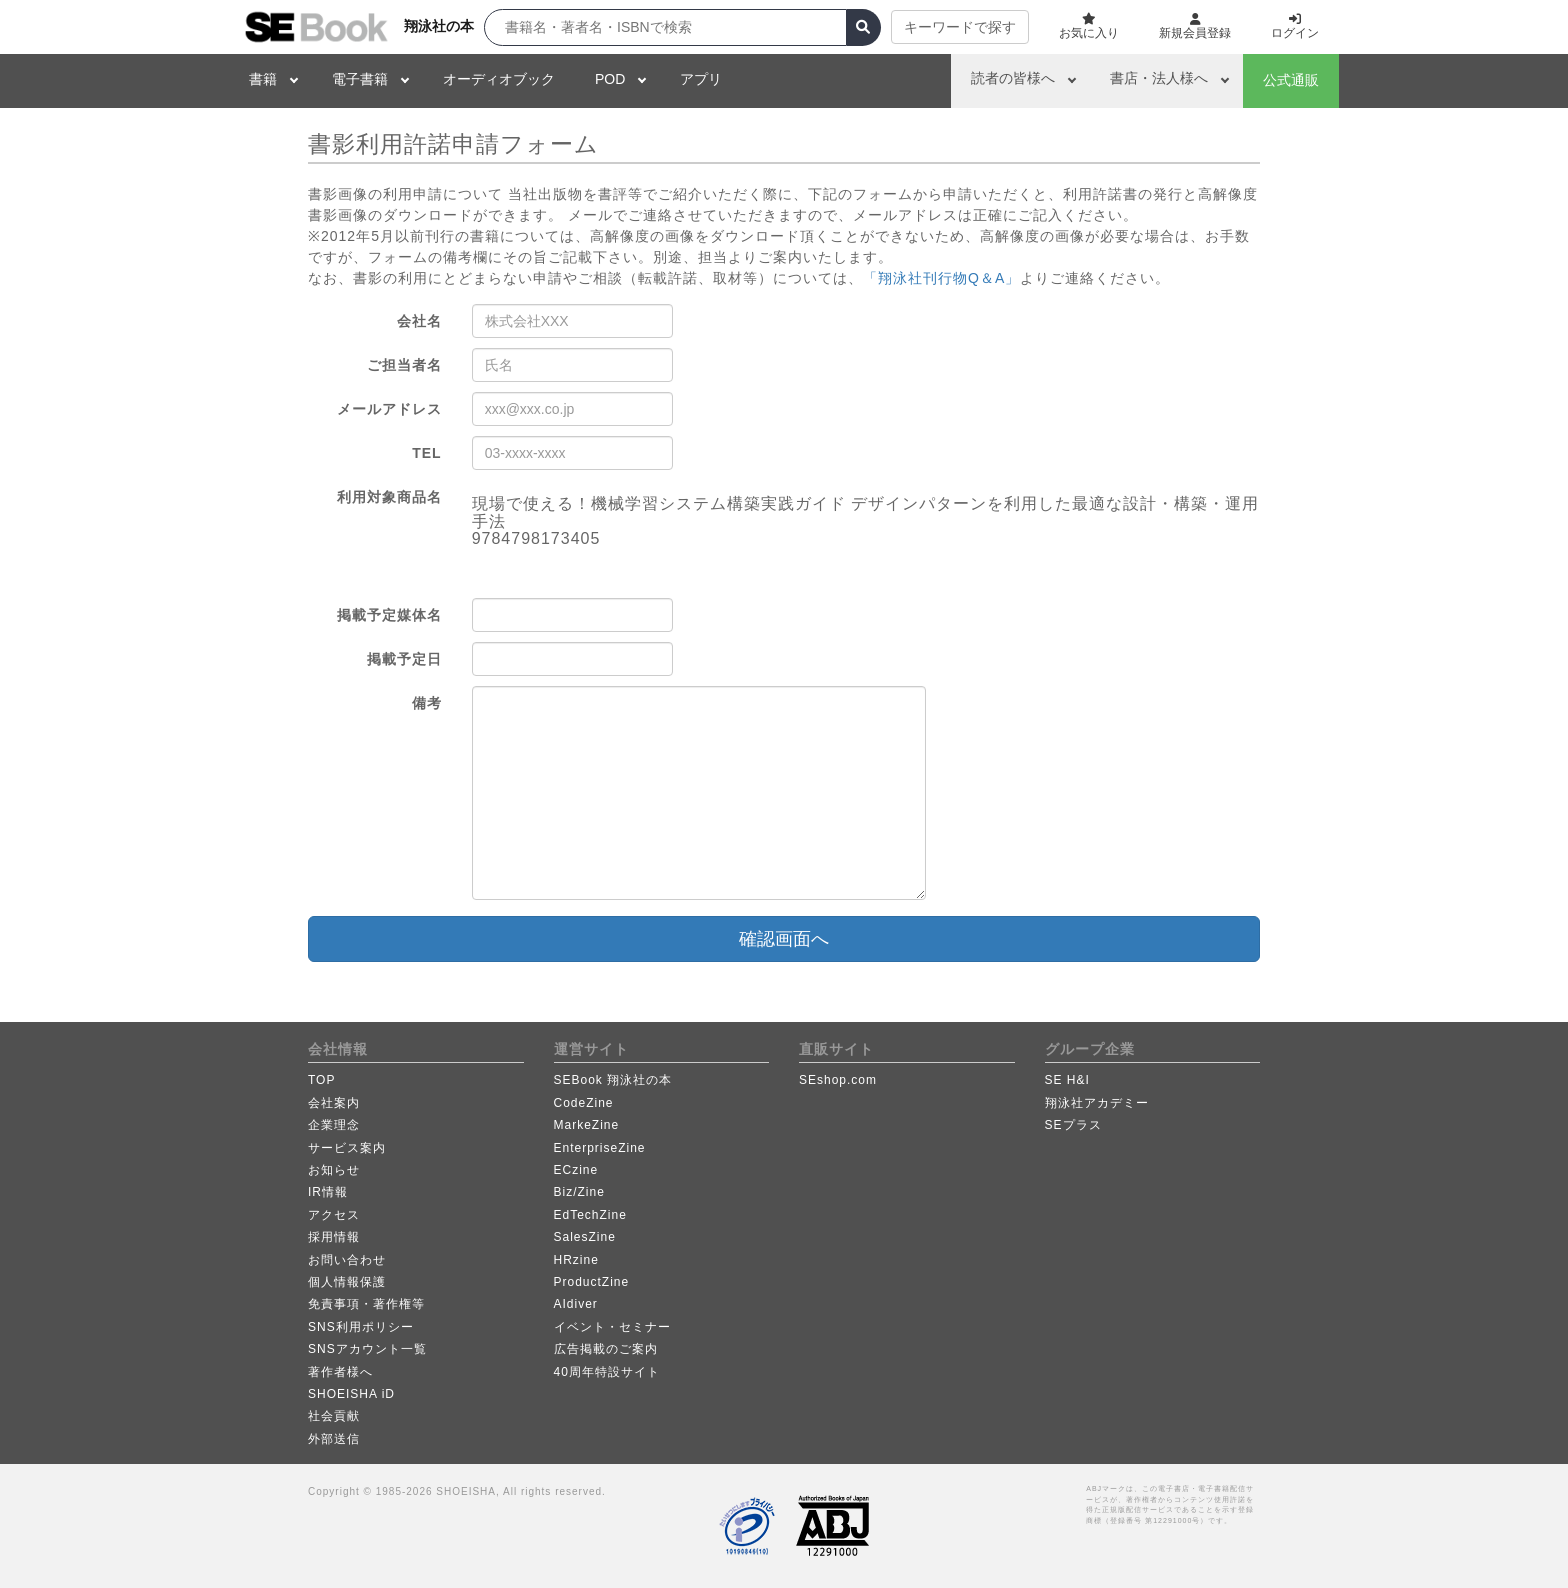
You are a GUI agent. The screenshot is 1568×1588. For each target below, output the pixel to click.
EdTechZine (590, 1215)
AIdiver (576, 1304)
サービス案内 (347, 1148)
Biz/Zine (579, 1192)
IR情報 (328, 1192)
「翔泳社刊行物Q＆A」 (941, 278)
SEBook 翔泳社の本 (613, 1080)
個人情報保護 (347, 1282)
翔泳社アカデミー (1097, 1103)
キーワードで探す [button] (960, 27)
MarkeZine (587, 1125)
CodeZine (584, 1103)
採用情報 (334, 1237)
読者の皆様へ (1013, 78)
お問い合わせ (347, 1260)
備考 (427, 703)
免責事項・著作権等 (366, 1304)
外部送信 (334, 1439)
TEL (426, 453)
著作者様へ (340, 1372)
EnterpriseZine (600, 1148)
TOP (321, 1080)
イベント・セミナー (612, 1327)
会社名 (419, 321)
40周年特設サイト (607, 1372)
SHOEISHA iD (351, 1394)
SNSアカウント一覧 (367, 1349)
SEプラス (1073, 1125)
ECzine (576, 1170)
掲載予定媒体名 (389, 615)
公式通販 (1291, 80)
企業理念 (334, 1125)
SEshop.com (838, 1080)
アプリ (701, 79)
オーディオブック (499, 79)
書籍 (263, 79)
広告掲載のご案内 (606, 1349)
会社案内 (334, 1103)
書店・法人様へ (1159, 78)
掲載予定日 (404, 659)
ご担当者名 (404, 365)
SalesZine (585, 1237)
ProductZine (592, 1282)
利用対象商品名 (389, 497)
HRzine (576, 1260)
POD (610, 79)
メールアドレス (389, 409)
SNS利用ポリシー (361, 1327)
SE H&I (1067, 1080)
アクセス (334, 1215)
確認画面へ (784, 939)
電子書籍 (360, 79)
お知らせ (334, 1170)
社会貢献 (334, 1416)
